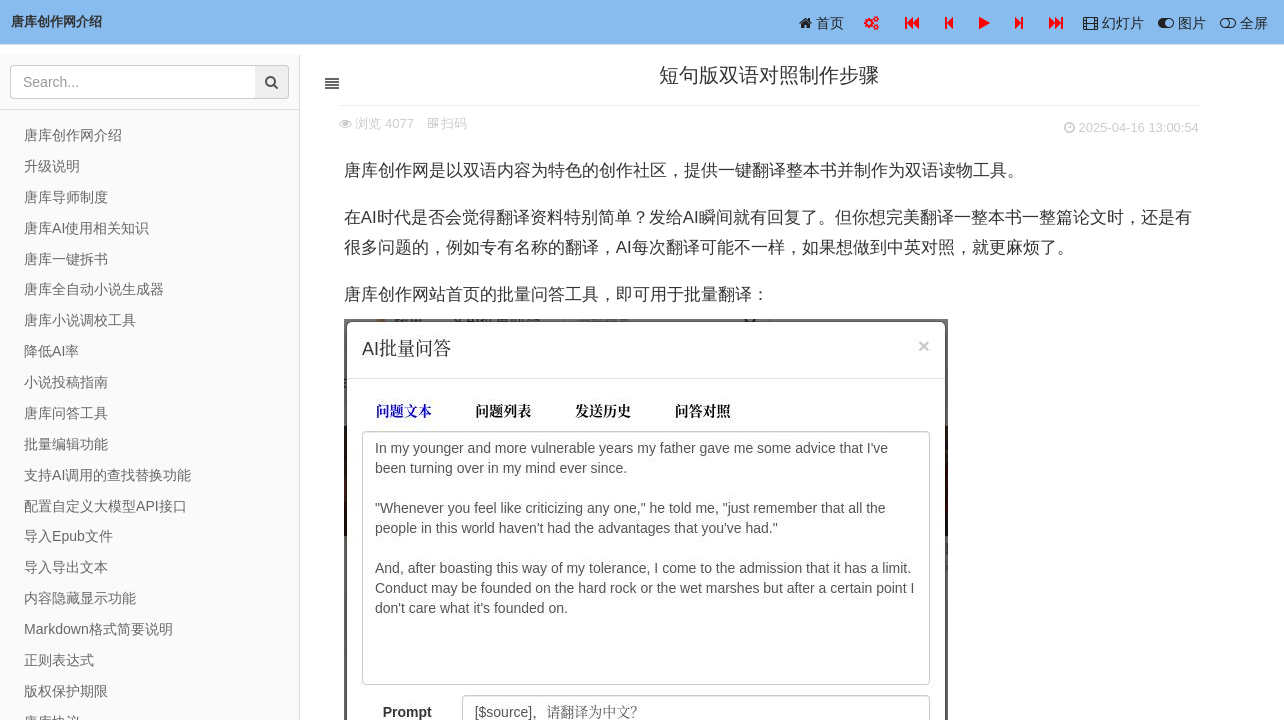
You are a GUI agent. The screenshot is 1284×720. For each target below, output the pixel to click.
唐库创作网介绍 (73, 135)
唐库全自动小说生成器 (94, 289)
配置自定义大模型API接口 (105, 506)
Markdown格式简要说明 (98, 629)
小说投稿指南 (66, 382)
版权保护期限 (66, 691)
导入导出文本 (66, 567)
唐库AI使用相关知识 (86, 228)
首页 (821, 23)
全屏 (1244, 23)
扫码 (471, 123)
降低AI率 (51, 351)
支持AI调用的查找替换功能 (107, 475)
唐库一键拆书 (66, 259)
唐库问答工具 (66, 413)
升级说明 (52, 166)
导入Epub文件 (68, 536)
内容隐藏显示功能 (80, 598)
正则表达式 (59, 660)
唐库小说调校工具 (80, 320)
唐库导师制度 (66, 197)
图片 (1182, 23)
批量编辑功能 (66, 444)
